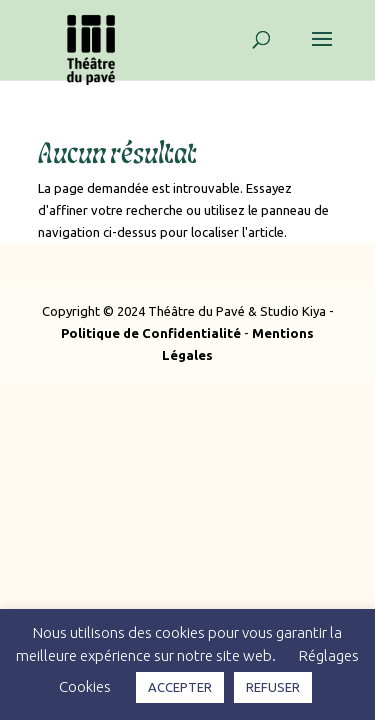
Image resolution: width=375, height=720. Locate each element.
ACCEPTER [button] (180, 687)
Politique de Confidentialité (151, 333)
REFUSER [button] (273, 687)
